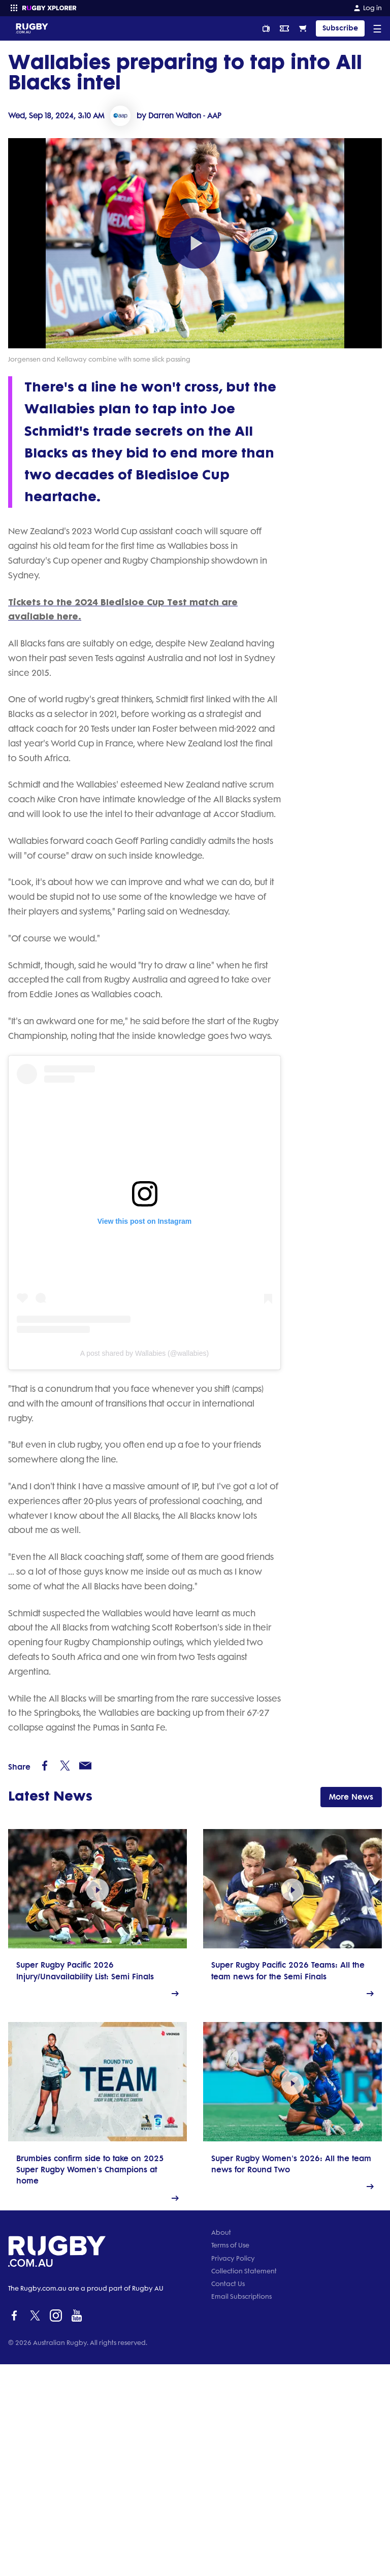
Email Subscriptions (241, 2508)
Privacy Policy (233, 2470)
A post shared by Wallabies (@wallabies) (113, 1461)
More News (351, 1963)
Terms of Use (230, 2457)
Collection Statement (244, 2483)
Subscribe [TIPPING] (340, 28)
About (221, 2444)
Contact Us (228, 2495)
